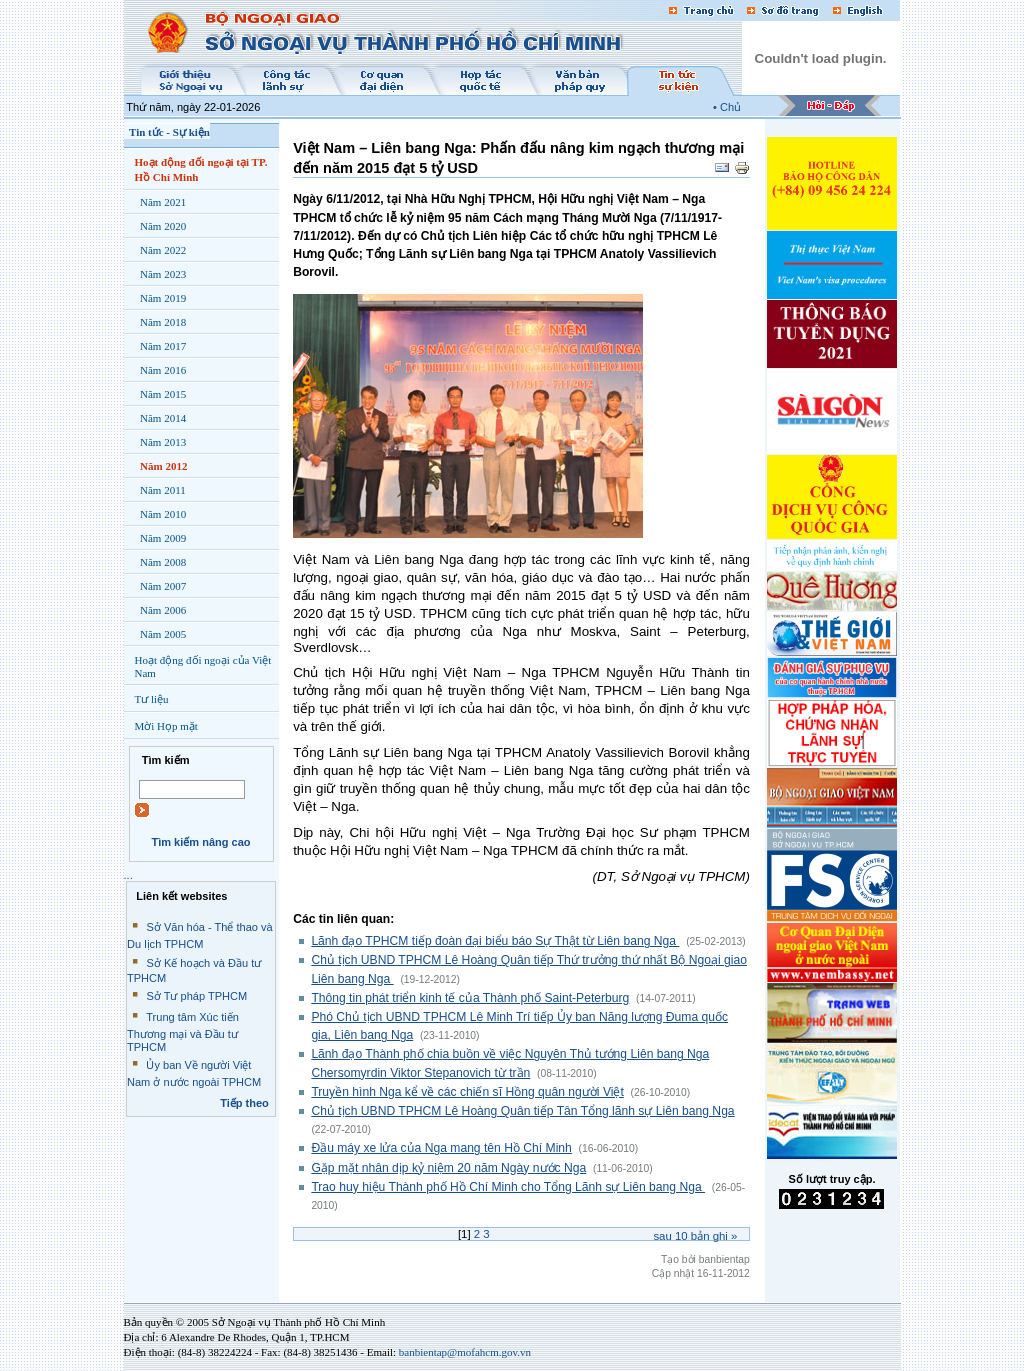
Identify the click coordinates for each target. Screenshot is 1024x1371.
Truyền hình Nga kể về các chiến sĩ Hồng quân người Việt (467, 1092)
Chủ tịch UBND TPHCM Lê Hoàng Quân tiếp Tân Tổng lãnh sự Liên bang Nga (522, 1111)
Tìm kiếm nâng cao (200, 842)
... (128, 875)
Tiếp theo (244, 1103)
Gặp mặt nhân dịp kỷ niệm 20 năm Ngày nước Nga (448, 1168)
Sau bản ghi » (695, 1236)
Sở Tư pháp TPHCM (196, 996)
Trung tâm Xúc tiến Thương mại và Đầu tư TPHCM (183, 1032)
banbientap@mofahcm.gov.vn (465, 1352)
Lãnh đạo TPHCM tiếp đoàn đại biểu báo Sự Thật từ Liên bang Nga (495, 941)
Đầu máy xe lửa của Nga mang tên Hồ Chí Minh (441, 1148)
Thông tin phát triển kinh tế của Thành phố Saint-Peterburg (470, 998)
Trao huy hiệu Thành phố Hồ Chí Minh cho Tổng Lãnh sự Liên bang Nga (508, 1187)
